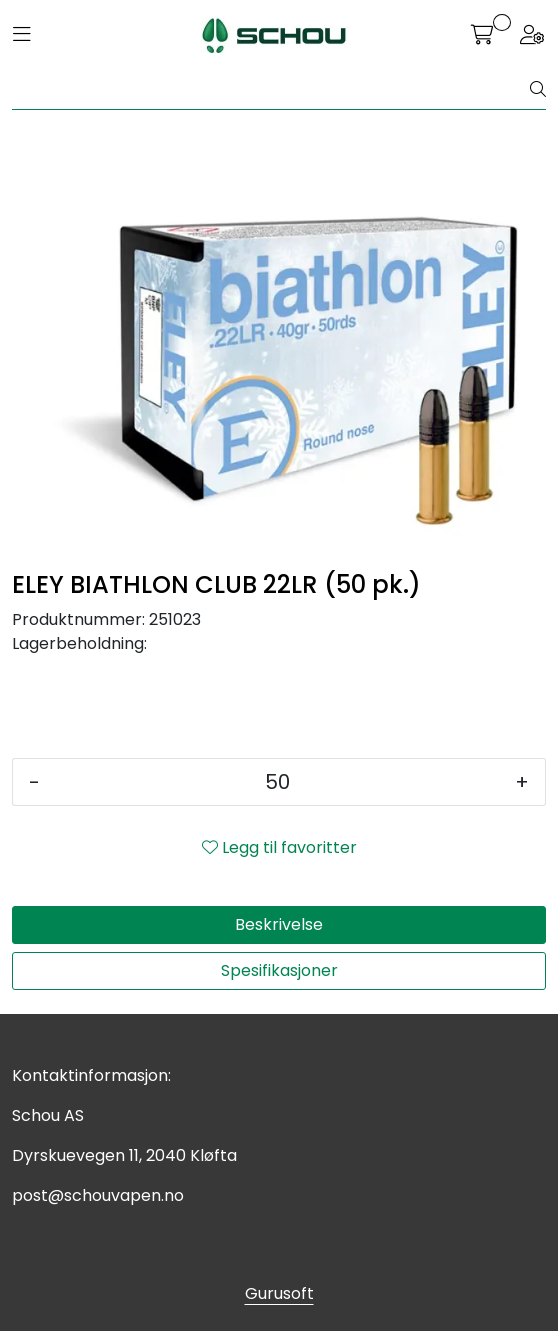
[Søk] (271, 90)
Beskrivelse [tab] (279, 924)
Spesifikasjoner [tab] (279, 970)
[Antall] (277, 782)
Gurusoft (279, 1293)
